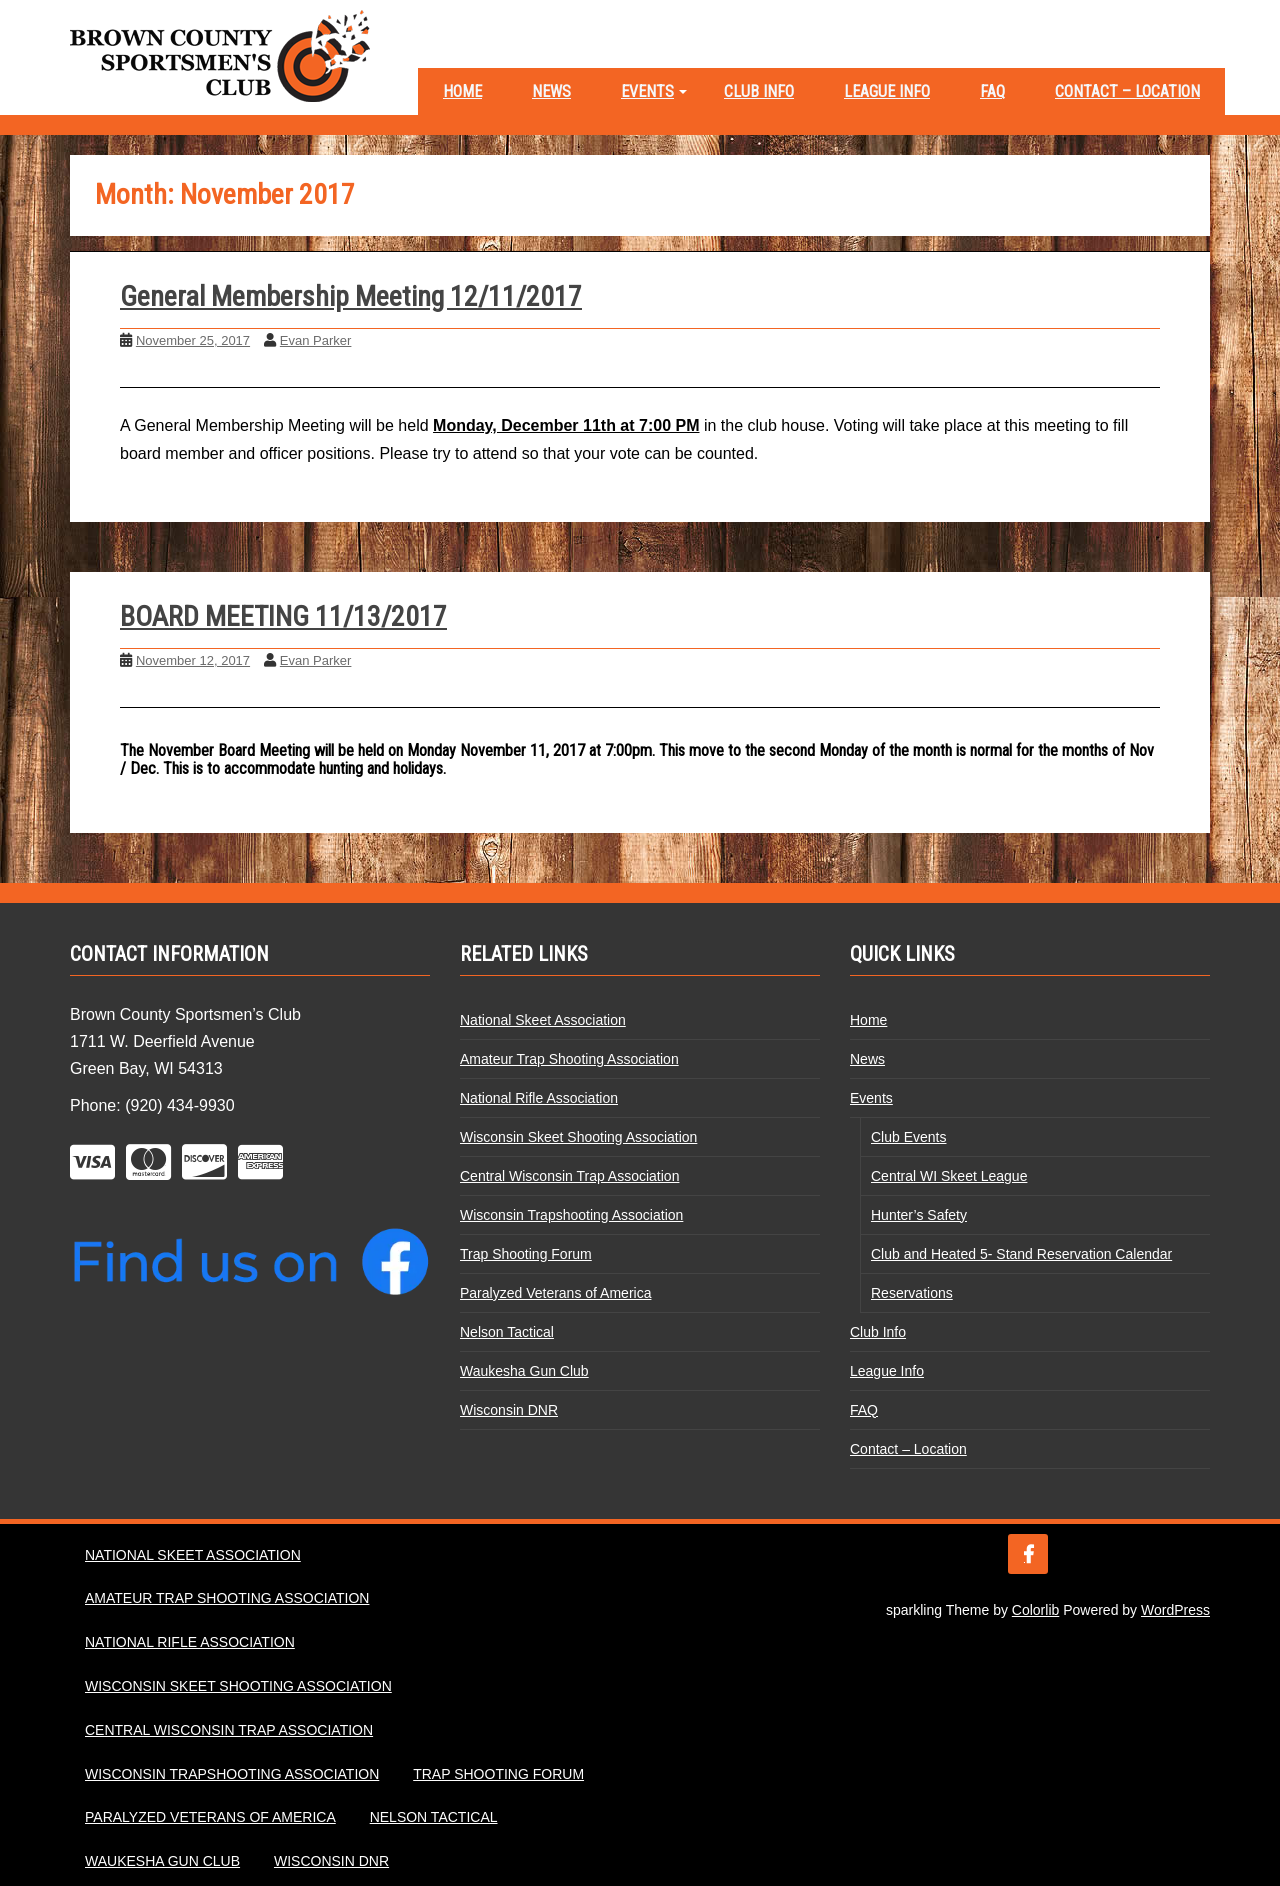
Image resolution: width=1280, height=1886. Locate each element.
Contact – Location (1127, 91)
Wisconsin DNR (509, 1410)
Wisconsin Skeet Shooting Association (578, 1137)
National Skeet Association (543, 1020)
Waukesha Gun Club (524, 1371)
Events (647, 91)
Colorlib (1035, 1610)
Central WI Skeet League (949, 1176)
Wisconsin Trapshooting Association (571, 1215)
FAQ (992, 91)
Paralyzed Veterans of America (555, 1293)
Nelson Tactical (507, 1332)
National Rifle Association (539, 1098)
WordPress (1175, 1610)
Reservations (912, 1293)
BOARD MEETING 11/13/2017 (283, 616)
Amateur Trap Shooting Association (569, 1059)
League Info (887, 91)
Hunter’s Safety (919, 1215)
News (551, 91)
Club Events (908, 1137)
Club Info (759, 91)
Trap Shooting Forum (526, 1254)
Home (462, 91)
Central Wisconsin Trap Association (569, 1176)
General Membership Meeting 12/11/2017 (351, 296)
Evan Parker (316, 340)
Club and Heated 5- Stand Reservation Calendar (1021, 1254)
